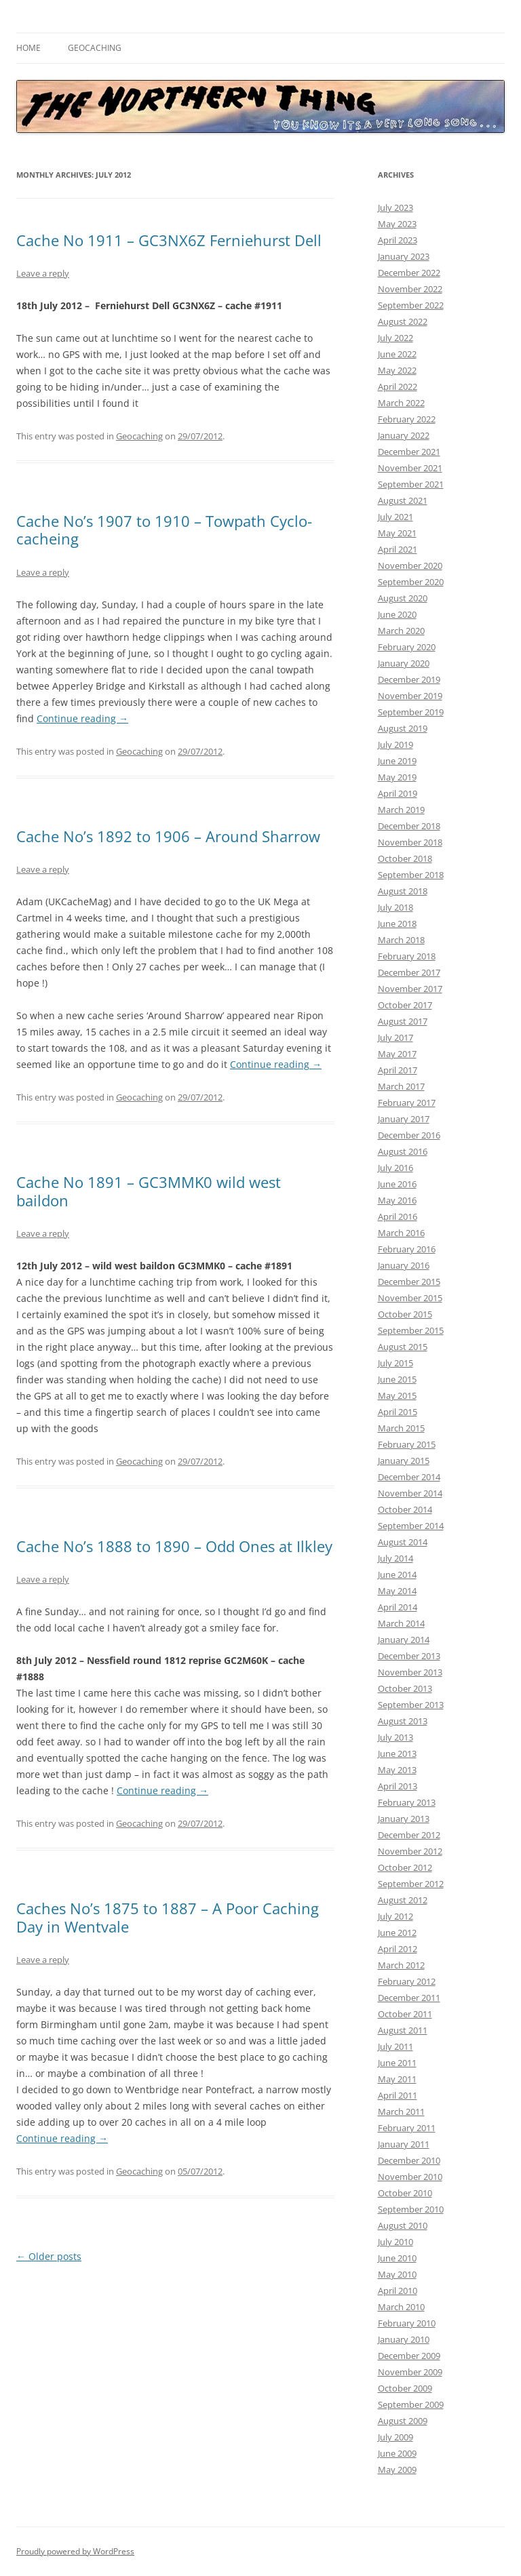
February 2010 (407, 2323)
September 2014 (411, 1526)
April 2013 (397, 1786)
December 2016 (409, 1135)
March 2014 (401, 1623)
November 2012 (410, 1851)
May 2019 (397, 777)
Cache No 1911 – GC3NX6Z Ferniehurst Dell (169, 240)
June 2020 (397, 614)
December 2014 (409, 1477)
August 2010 (402, 2225)
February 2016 (407, 1249)
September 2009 (411, 2404)
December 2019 (409, 679)
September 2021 (411, 484)
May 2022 (397, 370)
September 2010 (411, 2209)
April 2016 (397, 1216)
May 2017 (397, 1054)
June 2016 (397, 1184)
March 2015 (401, 1428)
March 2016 (401, 1233)
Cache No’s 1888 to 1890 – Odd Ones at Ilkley (174, 1546)
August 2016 (402, 1151)
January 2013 (403, 1818)
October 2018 (405, 858)
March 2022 (401, 403)
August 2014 (402, 1542)
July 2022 (395, 338)
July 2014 (395, 1558)
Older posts (48, 2256)
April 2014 (397, 1607)
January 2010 (403, 2339)
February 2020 (407, 647)
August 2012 (402, 1900)
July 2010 (395, 2242)
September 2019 (411, 712)
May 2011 (397, 2079)
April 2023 (397, 240)
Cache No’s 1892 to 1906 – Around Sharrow (168, 836)
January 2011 (403, 2144)
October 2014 (405, 1509)
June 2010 (397, 2258)
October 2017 (405, 1005)
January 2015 (403, 1460)
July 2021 (395, 517)
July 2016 (395, 1168)
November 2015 (410, 1298)
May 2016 (397, 1200)
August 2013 (402, 1721)
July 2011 (395, 2046)
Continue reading (82, 718)
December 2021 (409, 451)
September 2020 (411, 582)
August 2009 (402, 2421)
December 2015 (409, 1281)
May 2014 (397, 1591)
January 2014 (403, 1639)
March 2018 (401, 940)
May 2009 (397, 2469)
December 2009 (409, 2356)
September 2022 (411, 305)
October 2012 (405, 1867)
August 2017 (402, 1021)
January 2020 (403, 663)
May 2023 (397, 224)
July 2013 (395, 1737)
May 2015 (397, 1395)
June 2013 (397, 1753)
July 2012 (395, 1916)
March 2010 (401, 2307)
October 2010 (405, 2193)
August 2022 (402, 321)
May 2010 (397, 2274)
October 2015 (405, 1314)
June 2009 (397, 2453)
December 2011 (409, 1998)
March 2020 (401, 631)
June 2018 (397, 923)
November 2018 (410, 842)
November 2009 (410, 2372)
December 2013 (409, 1656)
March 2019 (401, 810)
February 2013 (407, 1802)
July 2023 (395, 207)
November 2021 (410, 468)
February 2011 (407, 2128)
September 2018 (411, 875)
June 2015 (397, 1379)
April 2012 (397, 1949)
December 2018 (409, 826)
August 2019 (402, 728)
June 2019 (397, 761)
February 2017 (407, 1102)
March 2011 (401, 2111)
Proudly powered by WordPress (75, 2551)
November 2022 (410, 289)
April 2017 (397, 1070)
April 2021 (397, 549)
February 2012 (407, 1981)
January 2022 (403, 435)
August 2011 (402, 2030)
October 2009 (405, 2388)
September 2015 (411, 1330)
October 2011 (405, 2014)
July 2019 (395, 744)
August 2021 (402, 500)
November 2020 (410, 565)
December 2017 (409, 972)
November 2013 (410, 1672)
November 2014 (410, 1493)
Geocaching (94, 48)
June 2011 (397, 2063)
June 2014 (397, 1574)
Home (28, 48)
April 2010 (397, 2290)
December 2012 (409, 1835)
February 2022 (407, 419)
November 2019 (410, 696)
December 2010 (409, 2160)
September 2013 (411, 1705)
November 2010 (410, 2177)
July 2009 (395, 2437)
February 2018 (407, 956)
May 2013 (397, 1770)
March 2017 (401, 1086)
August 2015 (402, 1347)
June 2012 (397, 1932)
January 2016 (403, 1265)
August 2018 (402, 891)
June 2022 (397, 354)
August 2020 (402, 598)
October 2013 (405, 1688)
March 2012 (401, 1965)
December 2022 (409, 272)
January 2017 (403, 1119)
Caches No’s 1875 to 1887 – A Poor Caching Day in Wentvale (167, 1917)
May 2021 (397, 533)
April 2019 (397, 793)
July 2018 (395, 907)
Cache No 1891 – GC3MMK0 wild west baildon (148, 1191)
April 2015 (397, 1412)
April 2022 (397, 386)
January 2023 (403, 256)
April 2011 (397, 2095)
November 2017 (410, 989)
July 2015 (395, 1363)
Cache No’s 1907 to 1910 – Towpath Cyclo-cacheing (164, 530)
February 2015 (407, 1444)
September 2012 (411, 1884)
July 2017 (395, 1037)
